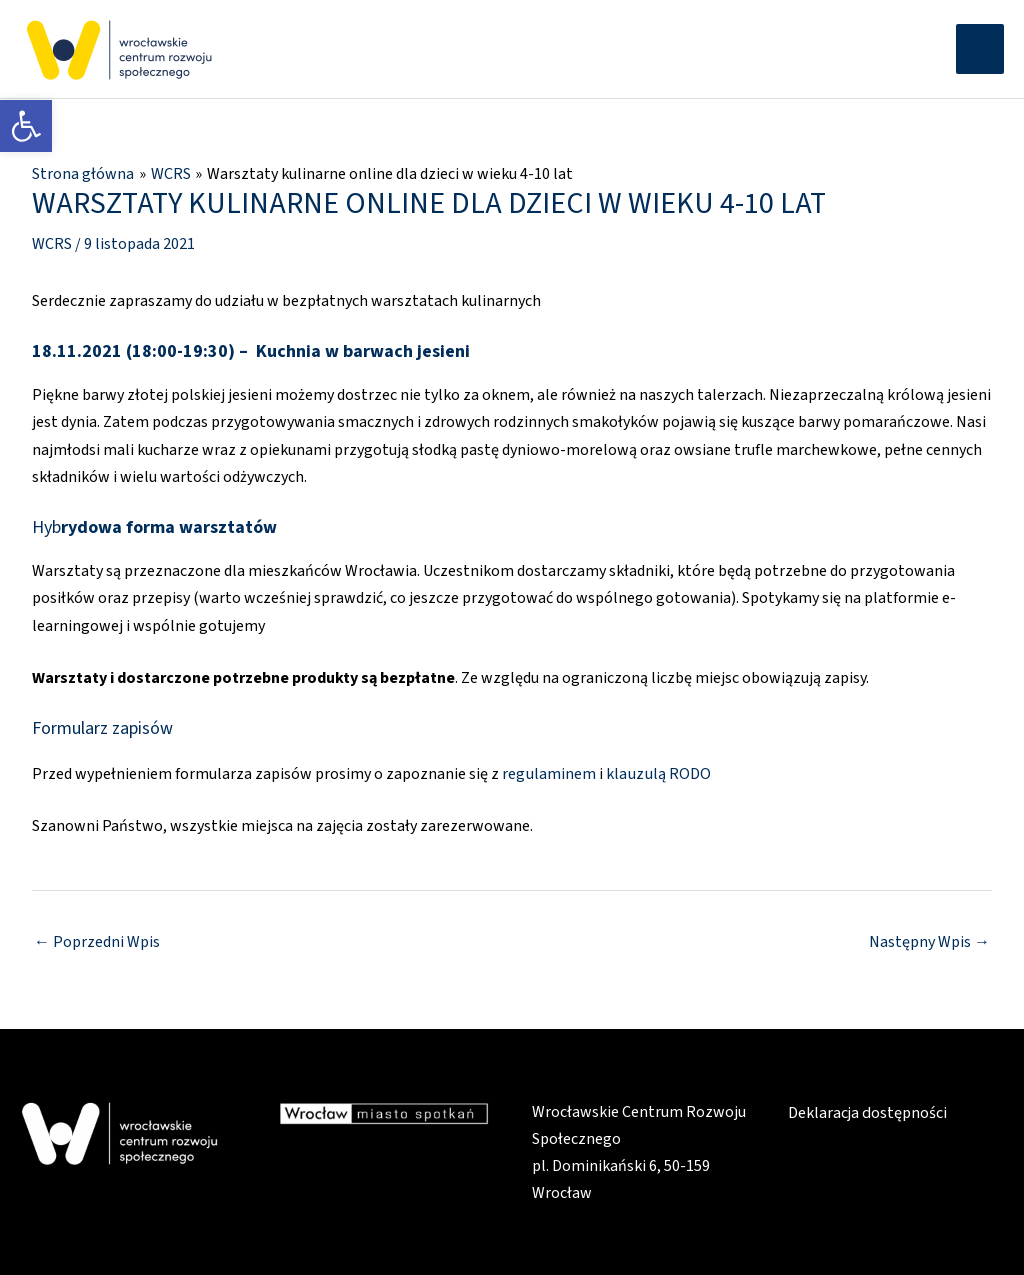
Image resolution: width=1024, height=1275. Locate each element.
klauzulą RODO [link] (656, 771)
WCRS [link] (52, 242)
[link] (26, 126)
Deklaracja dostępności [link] (867, 1109)
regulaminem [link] (548, 771)
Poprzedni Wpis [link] (97, 940)
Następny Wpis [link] (929, 940)
